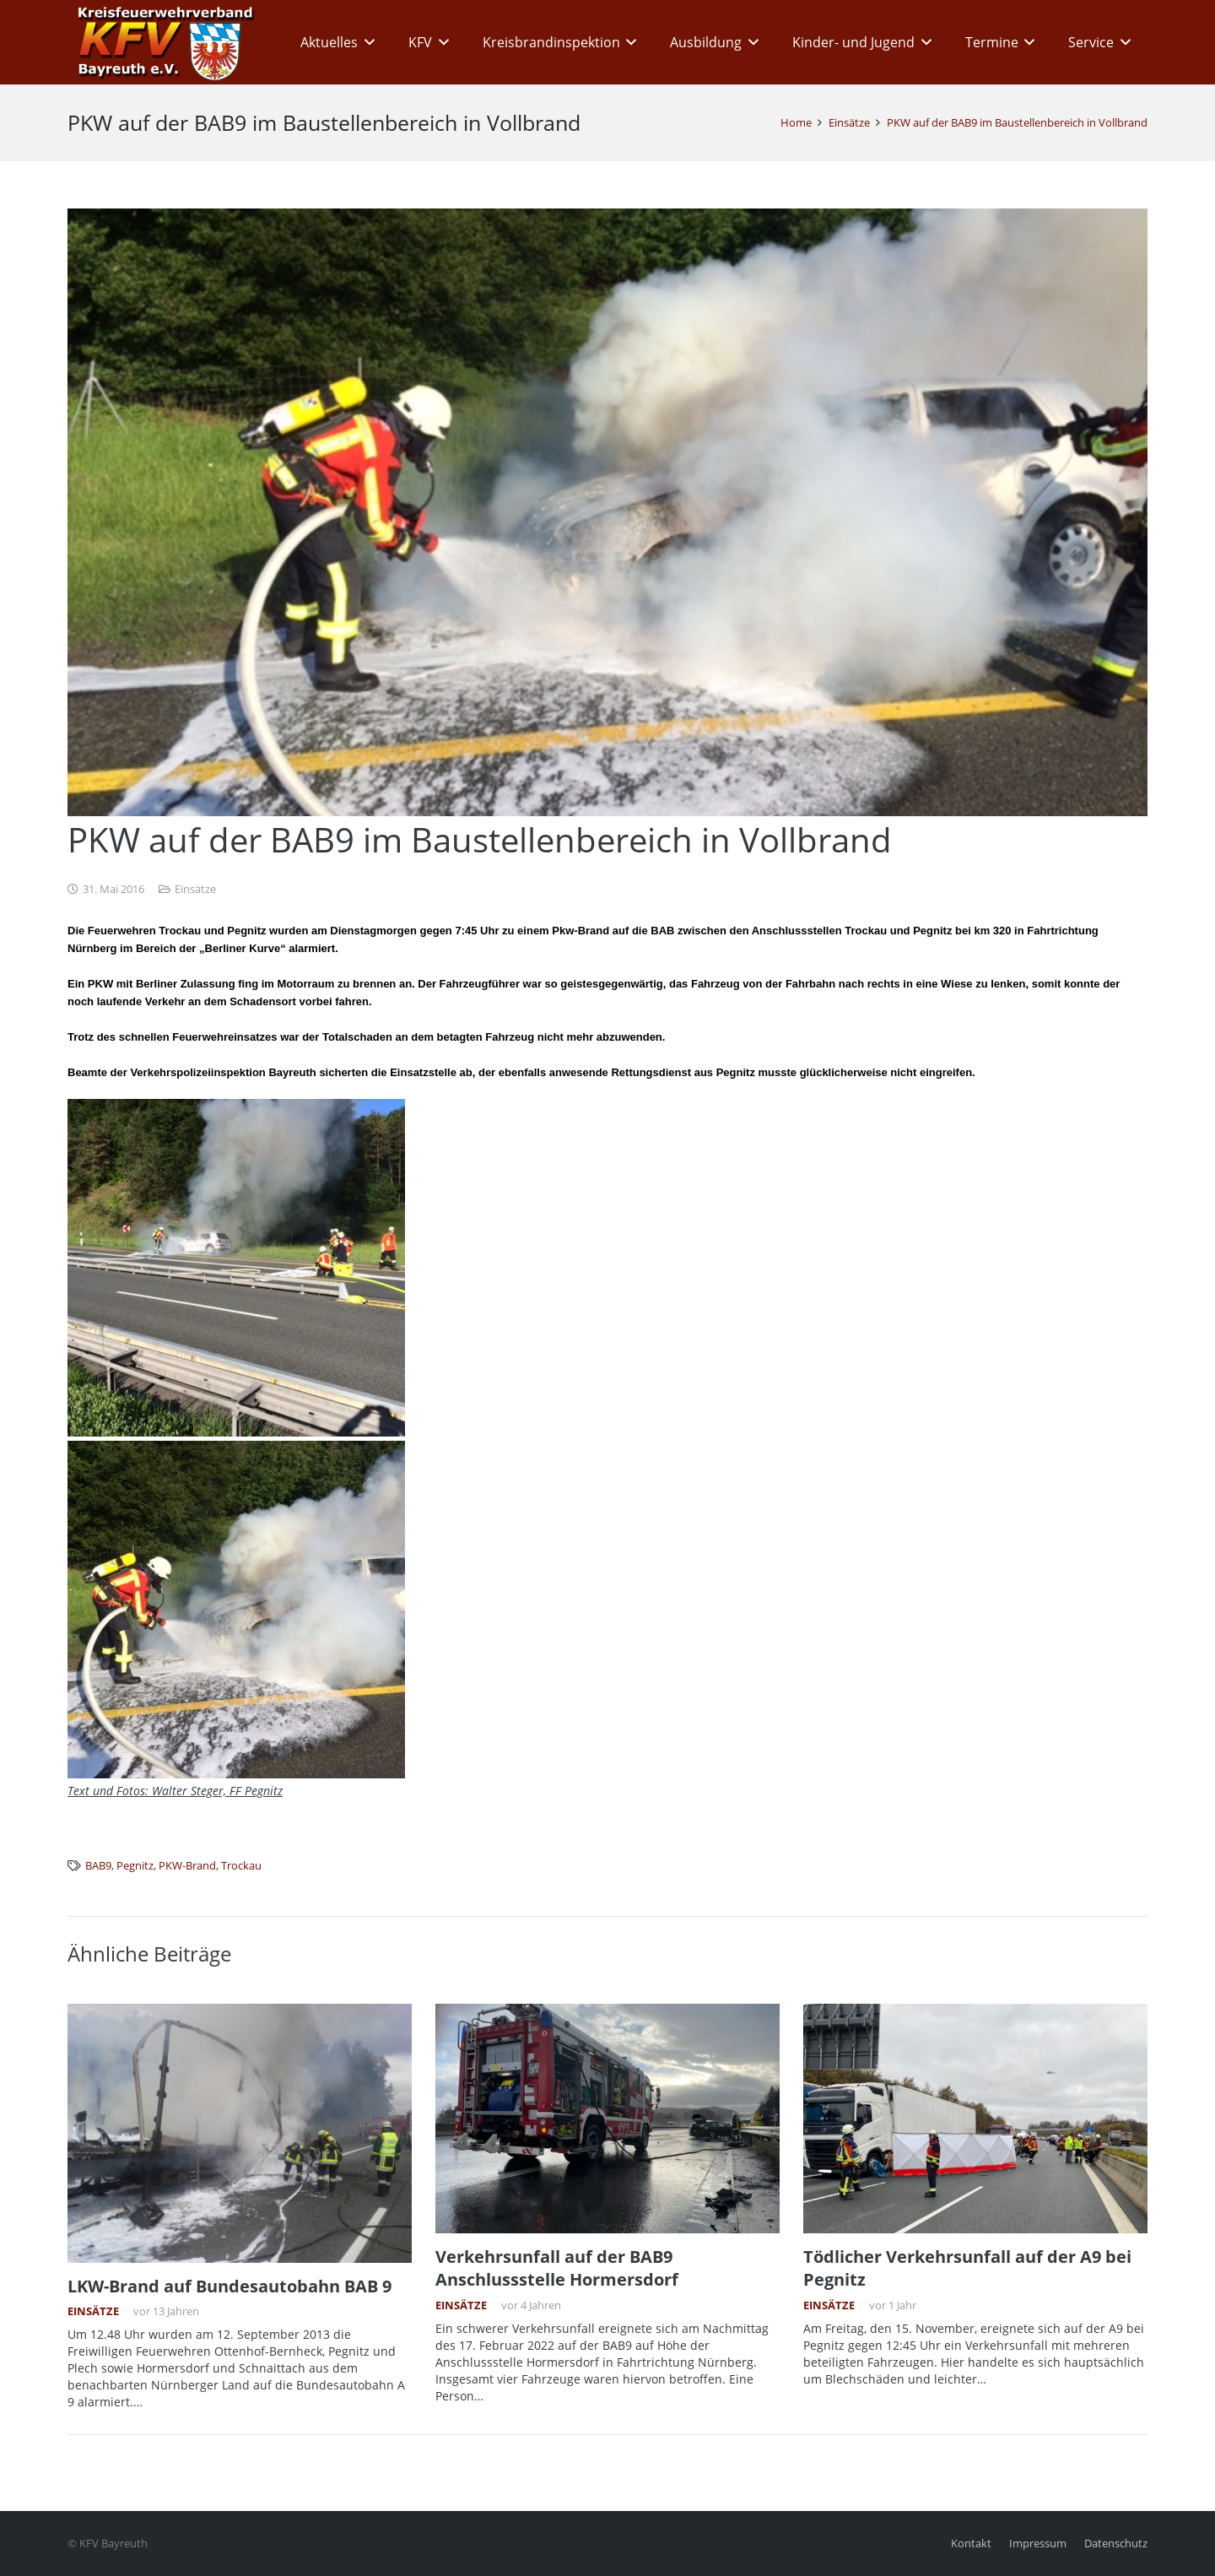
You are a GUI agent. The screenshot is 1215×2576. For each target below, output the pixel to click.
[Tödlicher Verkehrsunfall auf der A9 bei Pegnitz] (975, 2118)
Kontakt (971, 2543)
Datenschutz (1116, 2543)
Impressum (1037, 2543)
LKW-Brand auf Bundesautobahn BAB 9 (230, 2285)
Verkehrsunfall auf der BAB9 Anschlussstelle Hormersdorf (556, 2268)
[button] (366, 42)
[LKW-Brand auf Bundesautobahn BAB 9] (240, 2133)
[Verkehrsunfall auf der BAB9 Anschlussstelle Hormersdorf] (607, 2118)
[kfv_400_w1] (161, 42)
